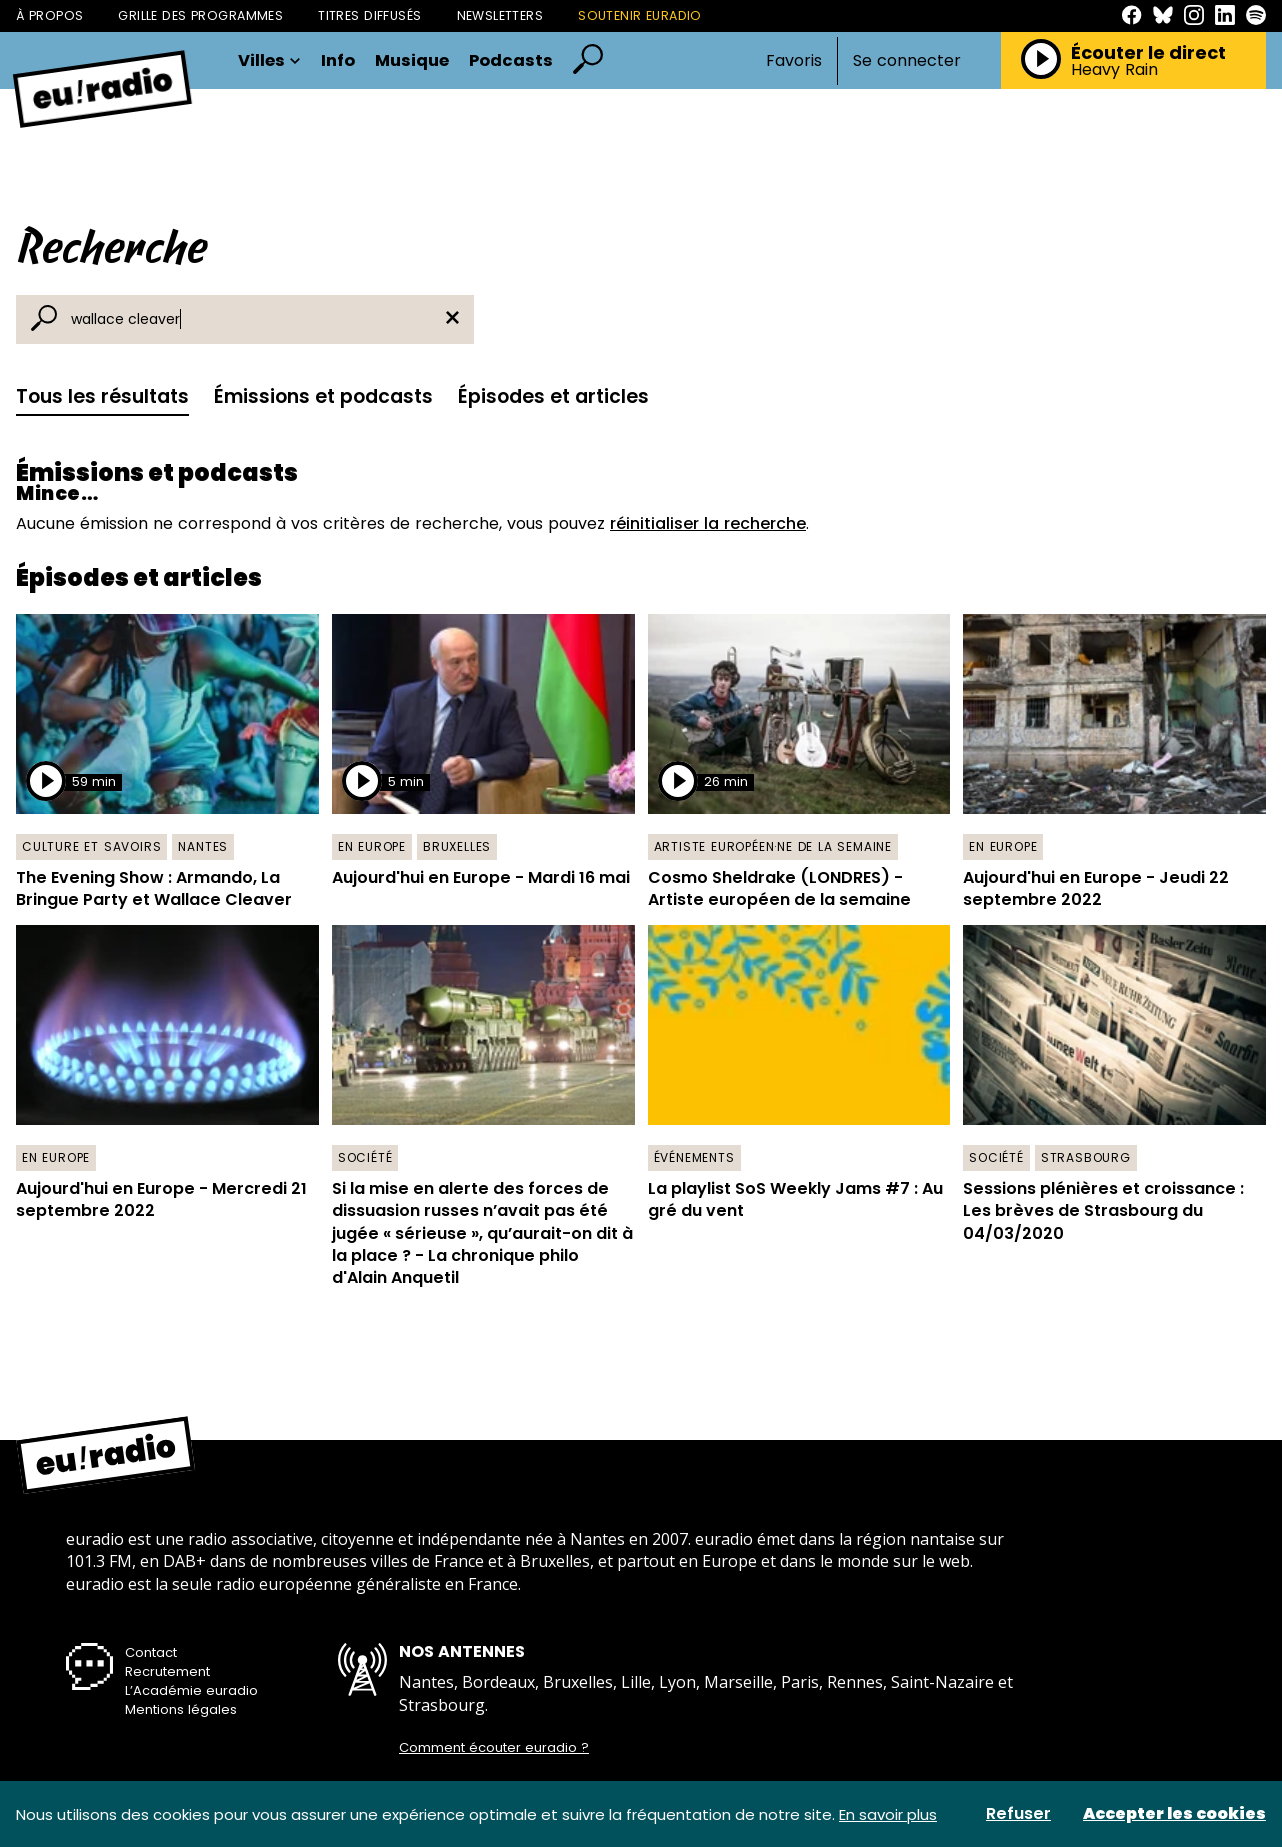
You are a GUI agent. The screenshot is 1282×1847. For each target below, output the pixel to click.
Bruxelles (457, 846)
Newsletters (500, 15)
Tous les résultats (102, 396)
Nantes (203, 846)
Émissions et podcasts (323, 396)
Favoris (794, 60)
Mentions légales (181, 1709)
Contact (151, 1652)
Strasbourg (1086, 1157)
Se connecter (907, 61)
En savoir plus (888, 1814)
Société (365, 1157)
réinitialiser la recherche (708, 523)
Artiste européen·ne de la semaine (773, 846)
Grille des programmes (200, 15)
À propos (49, 15)
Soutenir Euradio (640, 15)
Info (338, 61)
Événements (694, 1157)
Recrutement (167, 1671)
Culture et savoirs (91, 846)
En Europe (372, 846)
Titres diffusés (369, 15)
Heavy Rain (1114, 70)
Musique (412, 61)
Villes (269, 61)
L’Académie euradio (191, 1690)
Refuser (1018, 1814)
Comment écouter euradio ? (494, 1748)
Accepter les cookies (1174, 1814)
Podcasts (511, 61)
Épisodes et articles (553, 396)
